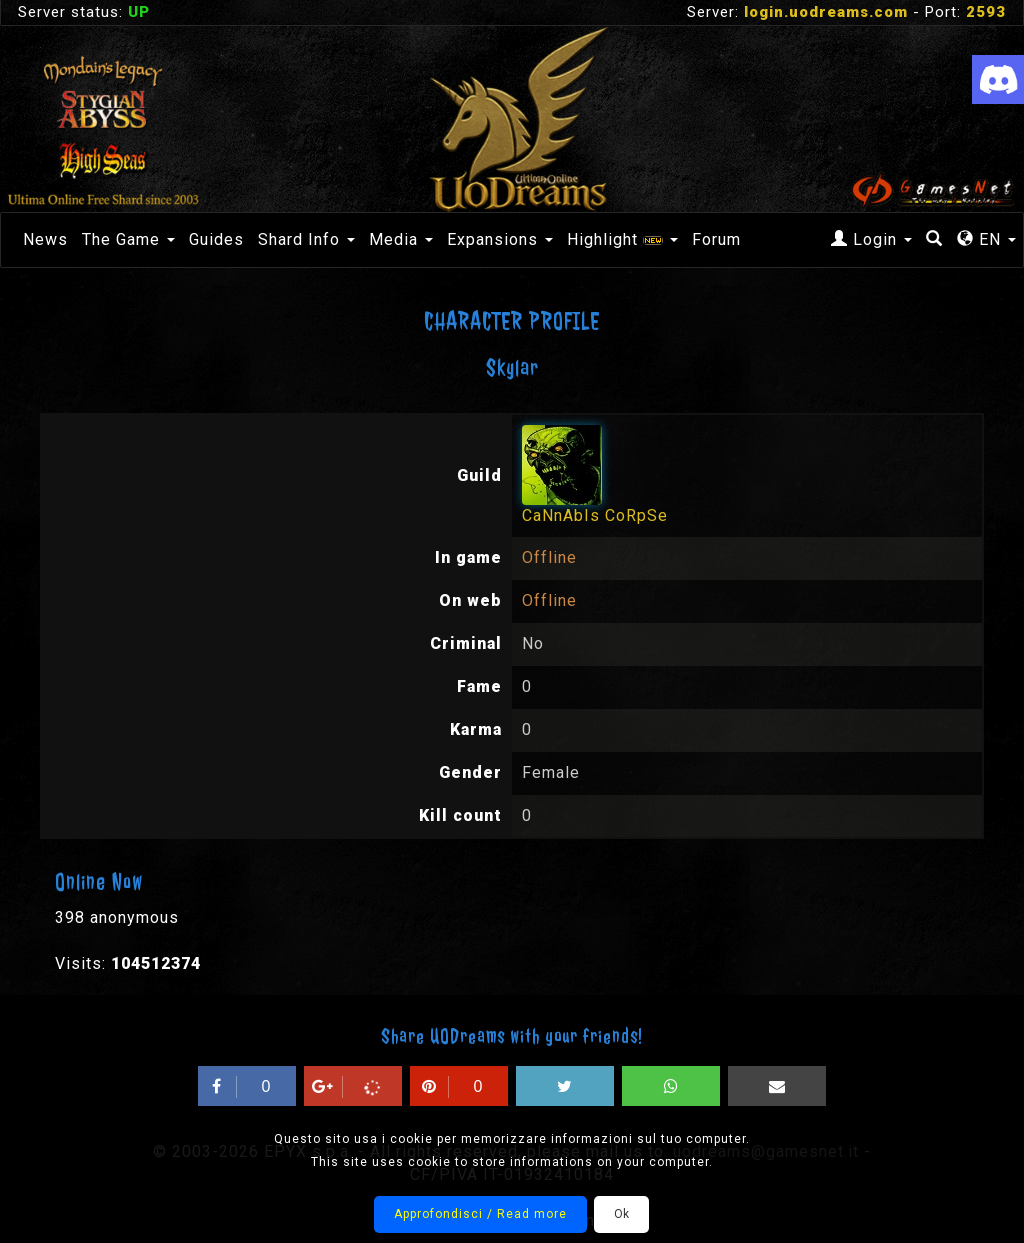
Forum (716, 239)
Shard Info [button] (306, 239)
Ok (621, 1214)
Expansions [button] (500, 239)
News (45, 239)
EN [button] (986, 239)
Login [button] (871, 239)
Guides (216, 239)
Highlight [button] (622, 239)
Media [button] (401, 239)
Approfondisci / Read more (480, 1214)
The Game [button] (128, 239)
